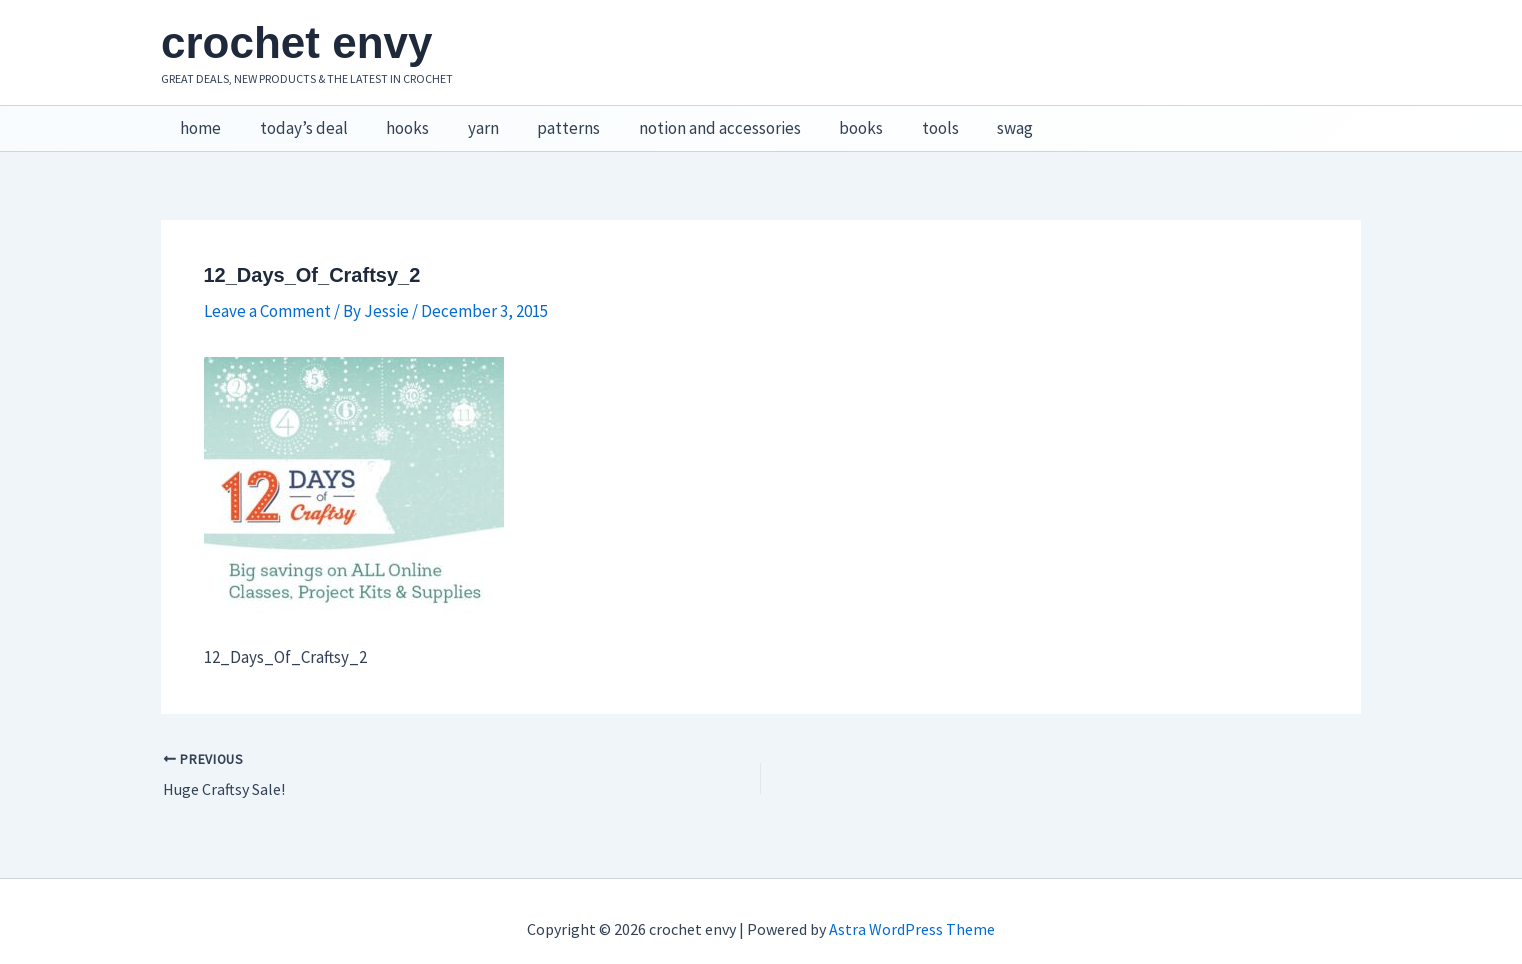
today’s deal (297, 121)
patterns (548, 121)
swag (977, 121)
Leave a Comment (267, 295)
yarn (467, 121)
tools (906, 121)
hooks (396, 121)
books (832, 121)
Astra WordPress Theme (912, 914)
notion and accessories (695, 121)
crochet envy (296, 42)
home (198, 121)
